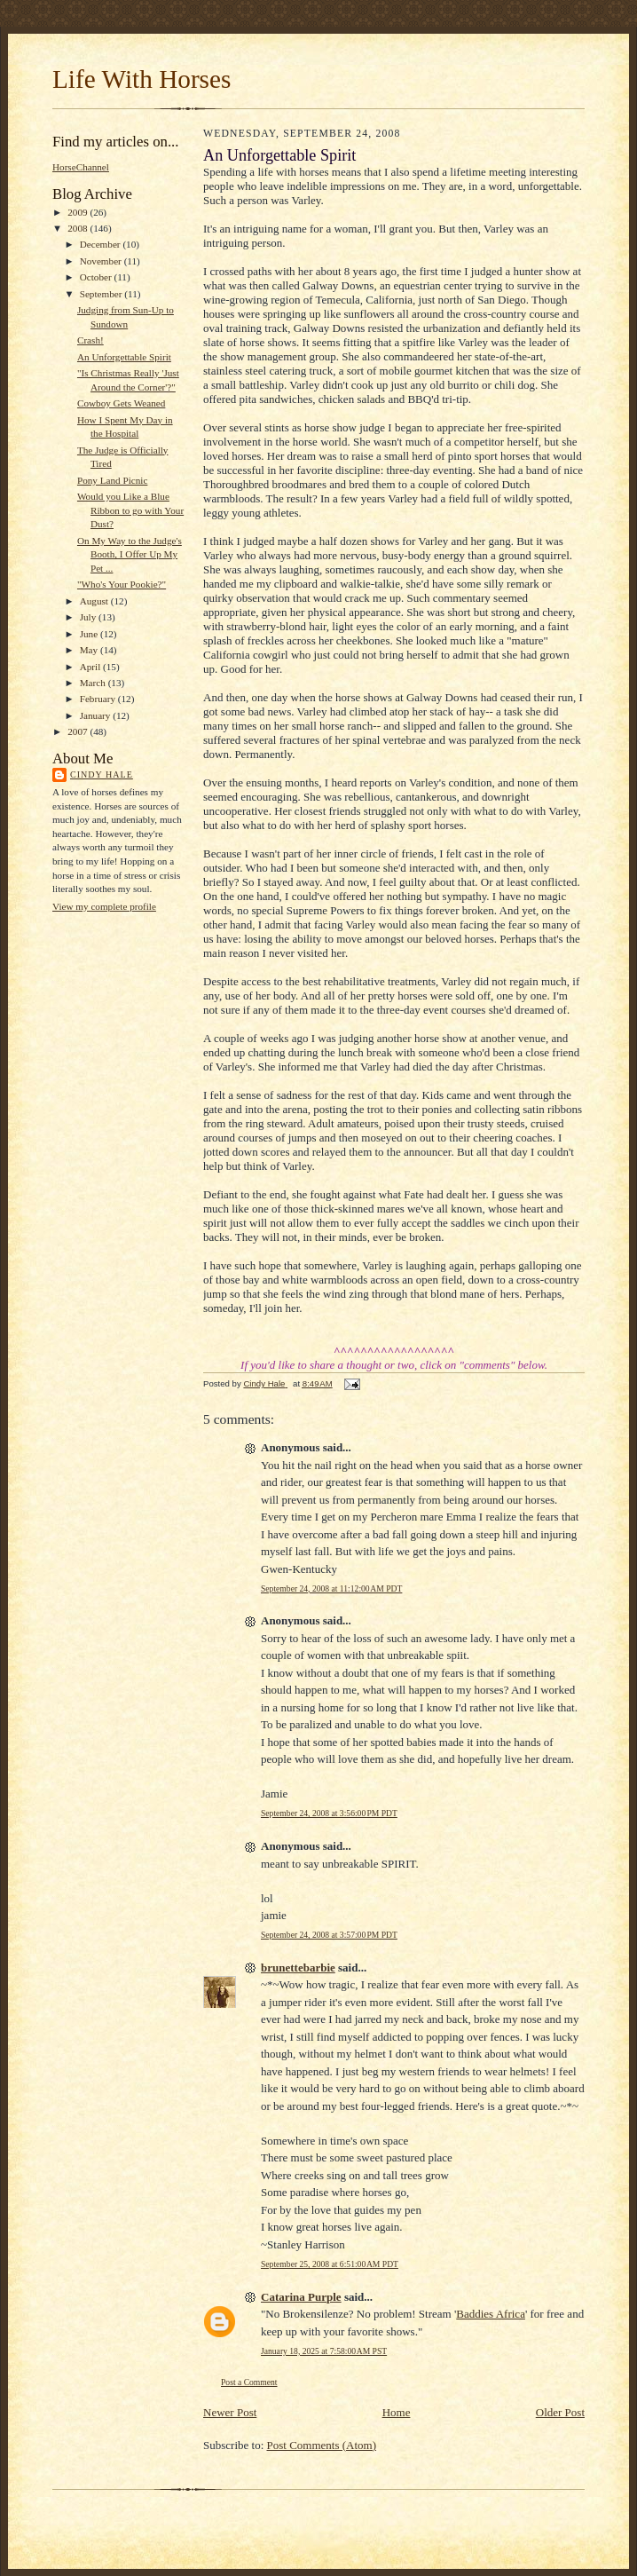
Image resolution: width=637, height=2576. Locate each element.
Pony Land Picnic (112, 480)
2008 (78, 228)
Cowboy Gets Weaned (121, 403)
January (97, 715)
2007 (78, 731)
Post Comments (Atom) (322, 2445)
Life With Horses (141, 79)
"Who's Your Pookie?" (121, 584)
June (90, 633)
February (99, 698)
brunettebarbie (298, 1967)
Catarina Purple (301, 2296)
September (102, 293)
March (94, 682)
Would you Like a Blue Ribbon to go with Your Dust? (130, 510)
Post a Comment (249, 2382)
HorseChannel (80, 167)
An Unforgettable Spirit (124, 357)
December (101, 244)
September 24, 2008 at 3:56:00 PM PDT (329, 1813)
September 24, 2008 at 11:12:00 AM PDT (331, 1588)
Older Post (560, 2412)
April (91, 666)
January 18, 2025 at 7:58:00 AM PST (324, 2351)
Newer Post (229, 2412)
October (97, 277)
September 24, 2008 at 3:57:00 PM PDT (329, 1935)
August (95, 601)
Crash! (90, 340)
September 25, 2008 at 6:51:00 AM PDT (329, 2264)
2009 (78, 212)
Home (396, 2412)
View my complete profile (104, 906)
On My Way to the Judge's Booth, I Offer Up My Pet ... (129, 554)
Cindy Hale (101, 774)
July (89, 617)
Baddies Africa (490, 2313)
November (102, 261)
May (90, 649)
